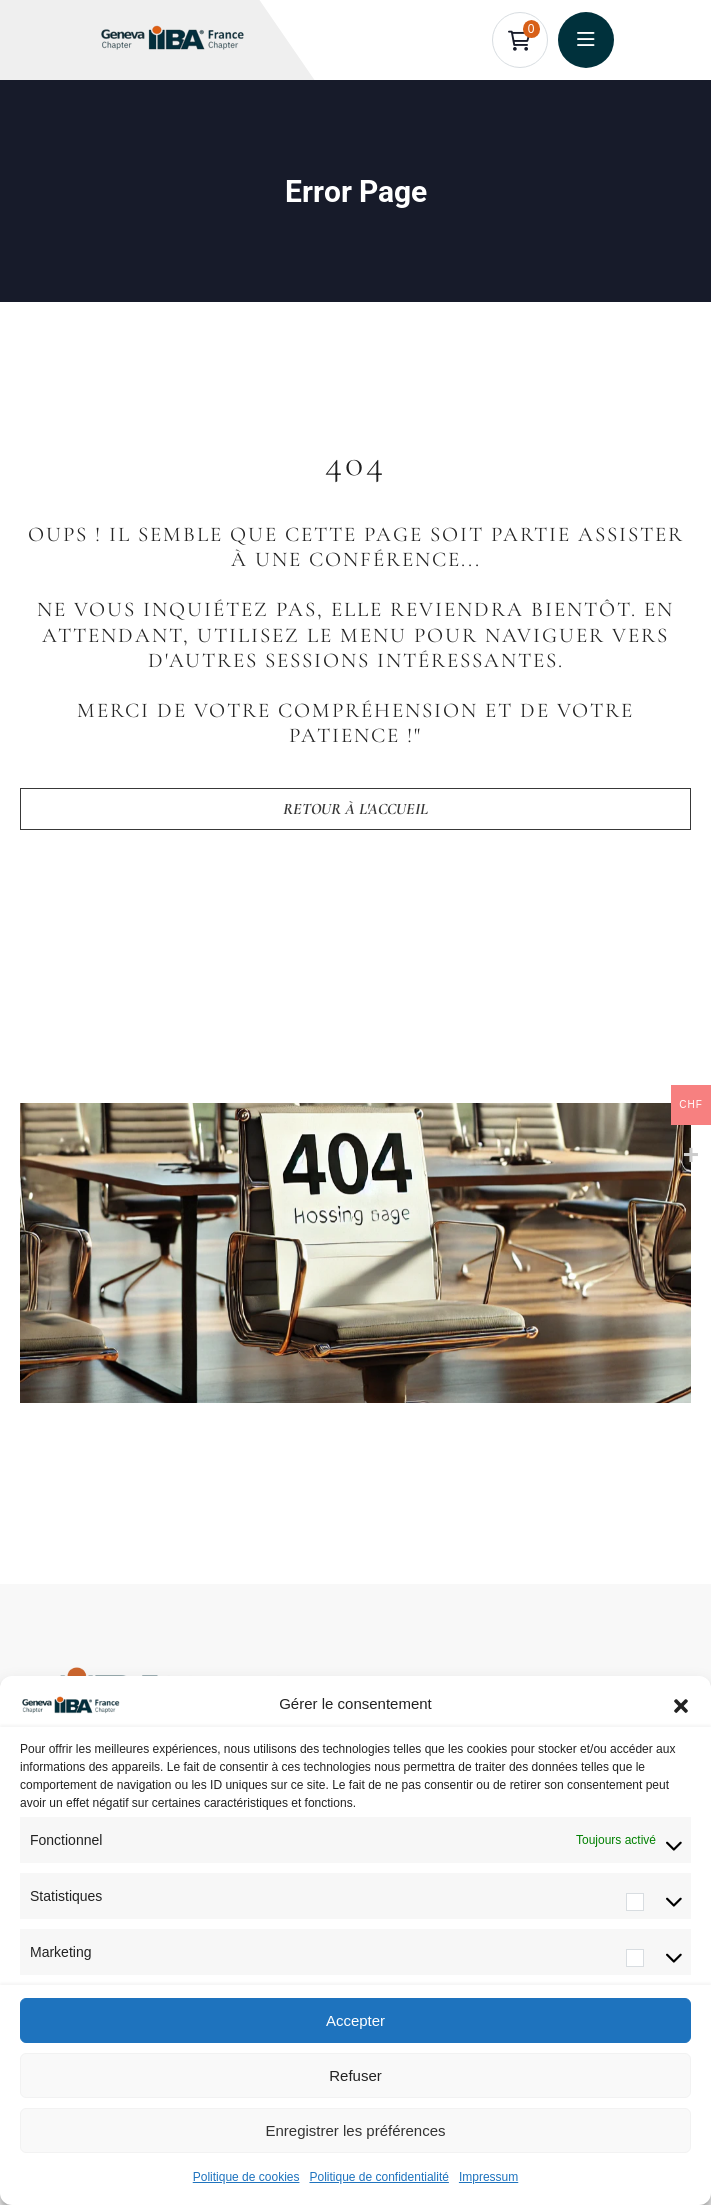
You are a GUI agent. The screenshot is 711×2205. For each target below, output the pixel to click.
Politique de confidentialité (378, 2177)
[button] (681, 1704)
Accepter (355, 2020)
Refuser (355, 2075)
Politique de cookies (246, 2177)
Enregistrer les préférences (355, 2130)
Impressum (488, 2177)
